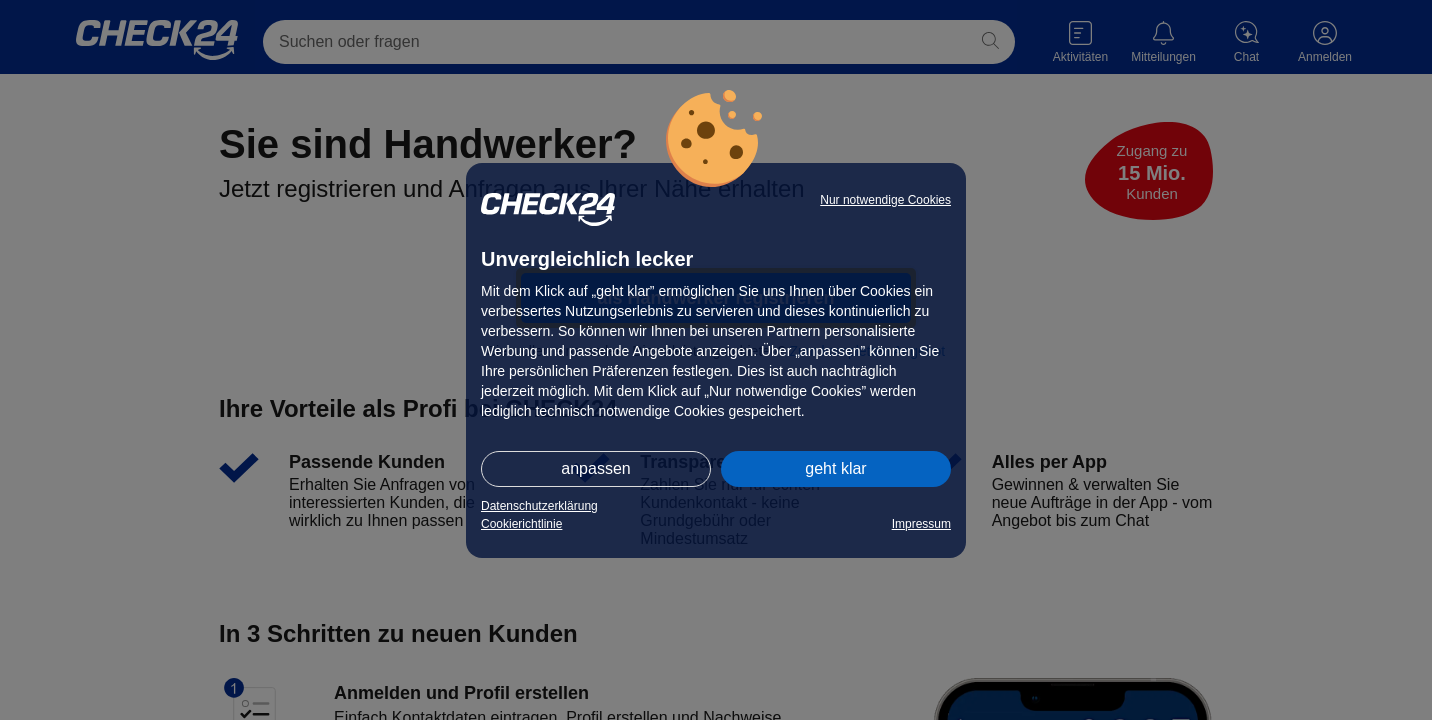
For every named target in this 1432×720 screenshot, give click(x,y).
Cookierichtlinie (521, 524)
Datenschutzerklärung (539, 506)
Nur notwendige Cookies (885, 200)
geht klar (835, 468)
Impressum (921, 524)
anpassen (595, 468)
